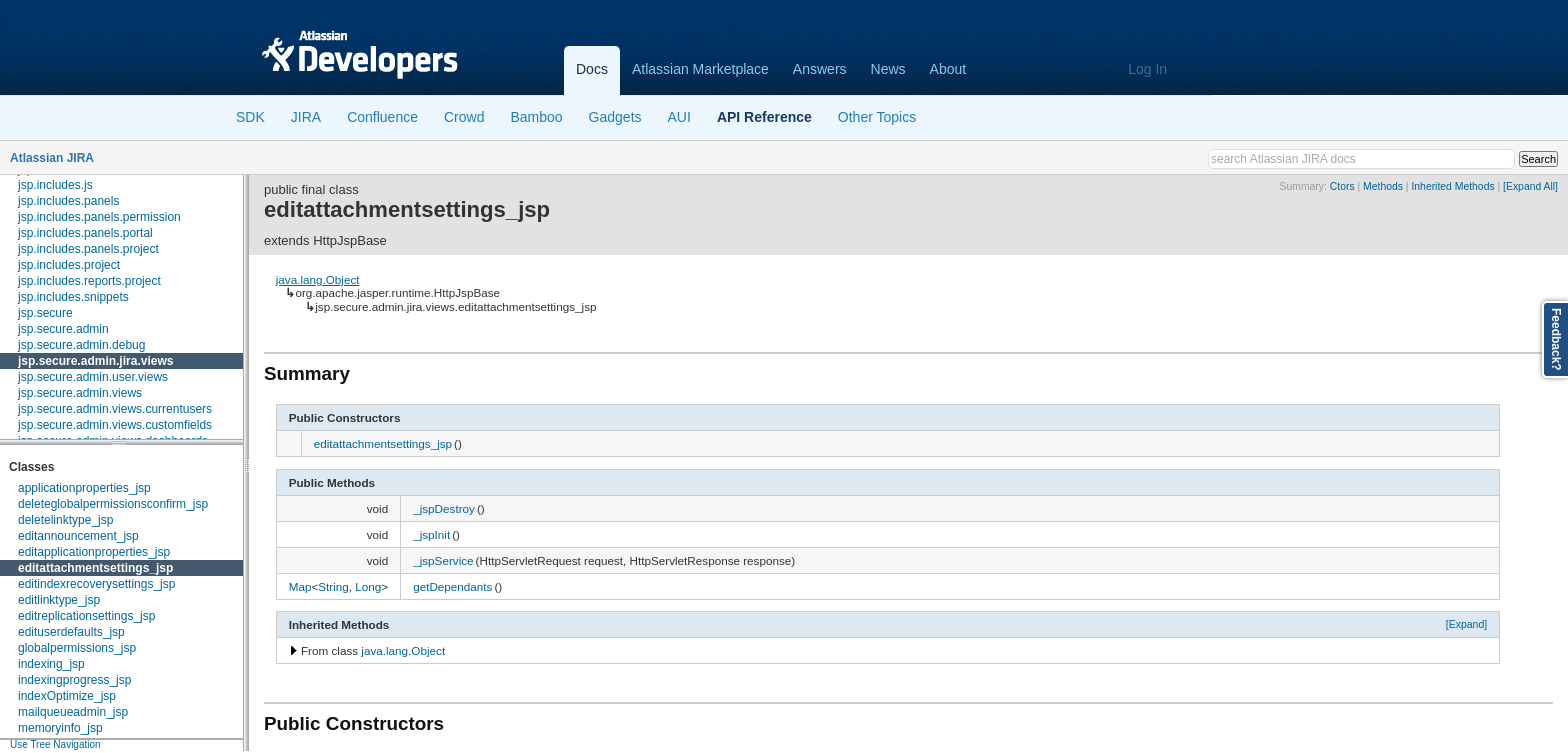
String (333, 586)
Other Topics (877, 117)
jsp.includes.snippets (73, 297)
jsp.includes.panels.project (88, 249)
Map (300, 586)
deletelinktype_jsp (65, 520)
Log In (1147, 69)
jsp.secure (45, 313)
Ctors (1342, 186)
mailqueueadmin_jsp (73, 712)
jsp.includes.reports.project (89, 281)
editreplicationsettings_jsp (86, 616)
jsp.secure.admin (63, 329)
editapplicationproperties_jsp (94, 552)
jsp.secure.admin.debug (81, 345)
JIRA (306, 117)
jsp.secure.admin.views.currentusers (115, 409)
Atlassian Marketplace (700, 69)
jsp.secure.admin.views (80, 393)
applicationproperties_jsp (84, 488)
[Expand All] (1530, 186)
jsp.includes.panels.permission (99, 217)
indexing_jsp (51, 664)
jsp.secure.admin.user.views (93, 377)
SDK (250, 117)
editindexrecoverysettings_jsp (96, 584)
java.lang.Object (318, 279)
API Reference (764, 117)
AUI (679, 117)
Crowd (464, 117)
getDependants (452, 586)
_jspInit (431, 534)
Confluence (382, 117)
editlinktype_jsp (59, 600)
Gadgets (615, 117)
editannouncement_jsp (78, 536)
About (948, 69)
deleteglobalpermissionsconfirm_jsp (113, 504)
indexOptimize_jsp (67, 696)
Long (368, 586)
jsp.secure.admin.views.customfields (115, 425)
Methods (1383, 186)
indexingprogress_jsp (74, 680)
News (888, 69)
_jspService (443, 560)
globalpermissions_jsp (77, 648)
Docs (592, 69)
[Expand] (1467, 624)
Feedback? (1556, 339)
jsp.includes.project (69, 265)
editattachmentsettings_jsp (95, 568)
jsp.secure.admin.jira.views (95, 361)
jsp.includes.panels (68, 201)
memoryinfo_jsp (60, 728)
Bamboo (536, 117)
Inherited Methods (1452, 186)
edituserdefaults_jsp (71, 632)
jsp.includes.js (55, 185)
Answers (820, 69)
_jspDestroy (444, 508)
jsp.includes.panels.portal (85, 233)
